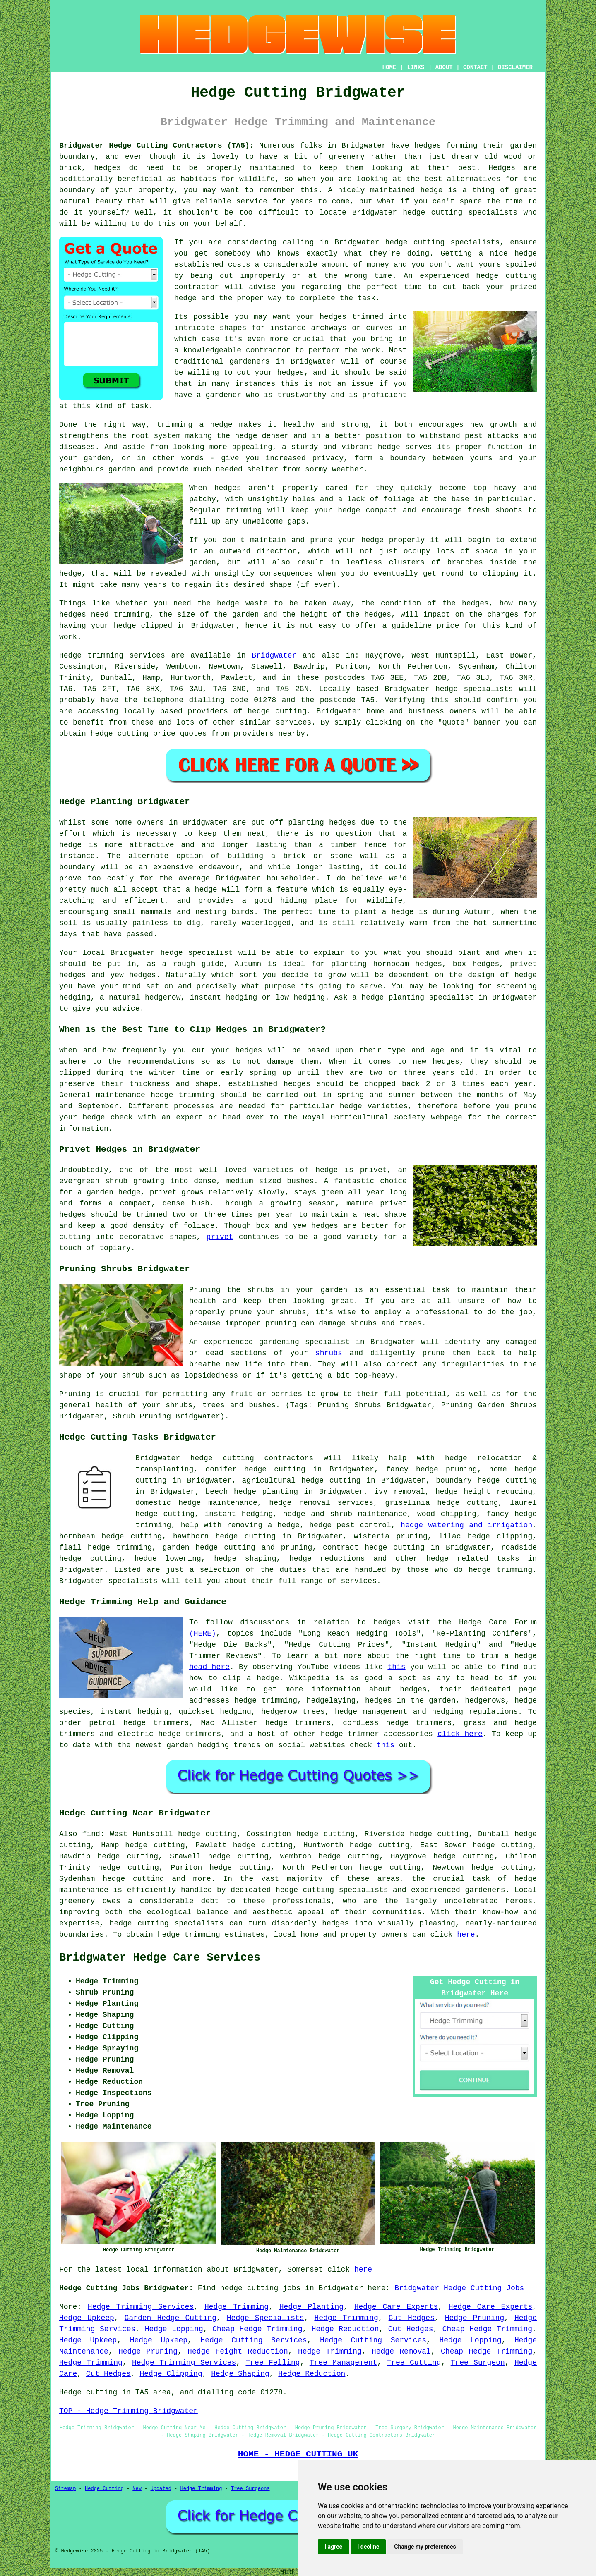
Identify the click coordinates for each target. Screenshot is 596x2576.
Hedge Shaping (240, 2374)
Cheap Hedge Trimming (257, 2329)
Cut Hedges (412, 2318)
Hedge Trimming (236, 2307)
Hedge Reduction (345, 2329)
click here (460, 1734)
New (137, 2489)
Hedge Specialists (265, 2318)
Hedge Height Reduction (237, 2351)
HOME (389, 67)
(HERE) (202, 1633)
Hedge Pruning (475, 2318)
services (293, 722)
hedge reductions (327, 1559)
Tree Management (343, 2362)
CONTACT (475, 67)
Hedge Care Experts (396, 2307)
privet (220, 1237)
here (466, 1934)
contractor (268, 350)
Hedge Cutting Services (253, 2340)
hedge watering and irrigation (466, 1525)
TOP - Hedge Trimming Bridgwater (128, 2411)
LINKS (415, 67)
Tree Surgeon (478, 2362)
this (396, 1667)
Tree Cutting (414, 2362)
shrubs (328, 1353)
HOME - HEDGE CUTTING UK (298, 2454)
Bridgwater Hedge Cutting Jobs (459, 2288)
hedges (427, 145)
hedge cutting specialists (442, 242)
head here (209, 1667)
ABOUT (444, 67)
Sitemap (65, 2489)
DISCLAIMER (515, 67)
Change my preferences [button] (425, 2546)
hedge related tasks (472, 1559)
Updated (160, 2489)
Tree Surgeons (250, 2489)
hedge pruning (446, 1469)
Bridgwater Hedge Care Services (159, 1958)
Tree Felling (272, 2362)
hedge (185, 298)
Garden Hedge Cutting (170, 2318)
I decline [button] (368, 2546)
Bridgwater (274, 655)
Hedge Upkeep (86, 2318)
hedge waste (242, 603)
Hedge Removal (401, 2351)
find (91, 1834)
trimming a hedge (195, 425)
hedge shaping (245, 1559)
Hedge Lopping (174, 2329)
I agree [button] (333, 2546)
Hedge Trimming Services (141, 2307)
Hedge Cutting (104, 2489)
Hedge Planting (311, 2307)
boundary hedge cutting (486, 1480)
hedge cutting (432, 212)
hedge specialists (474, 689)
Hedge (70, 655)
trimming (244, 510)
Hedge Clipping (170, 2374)
